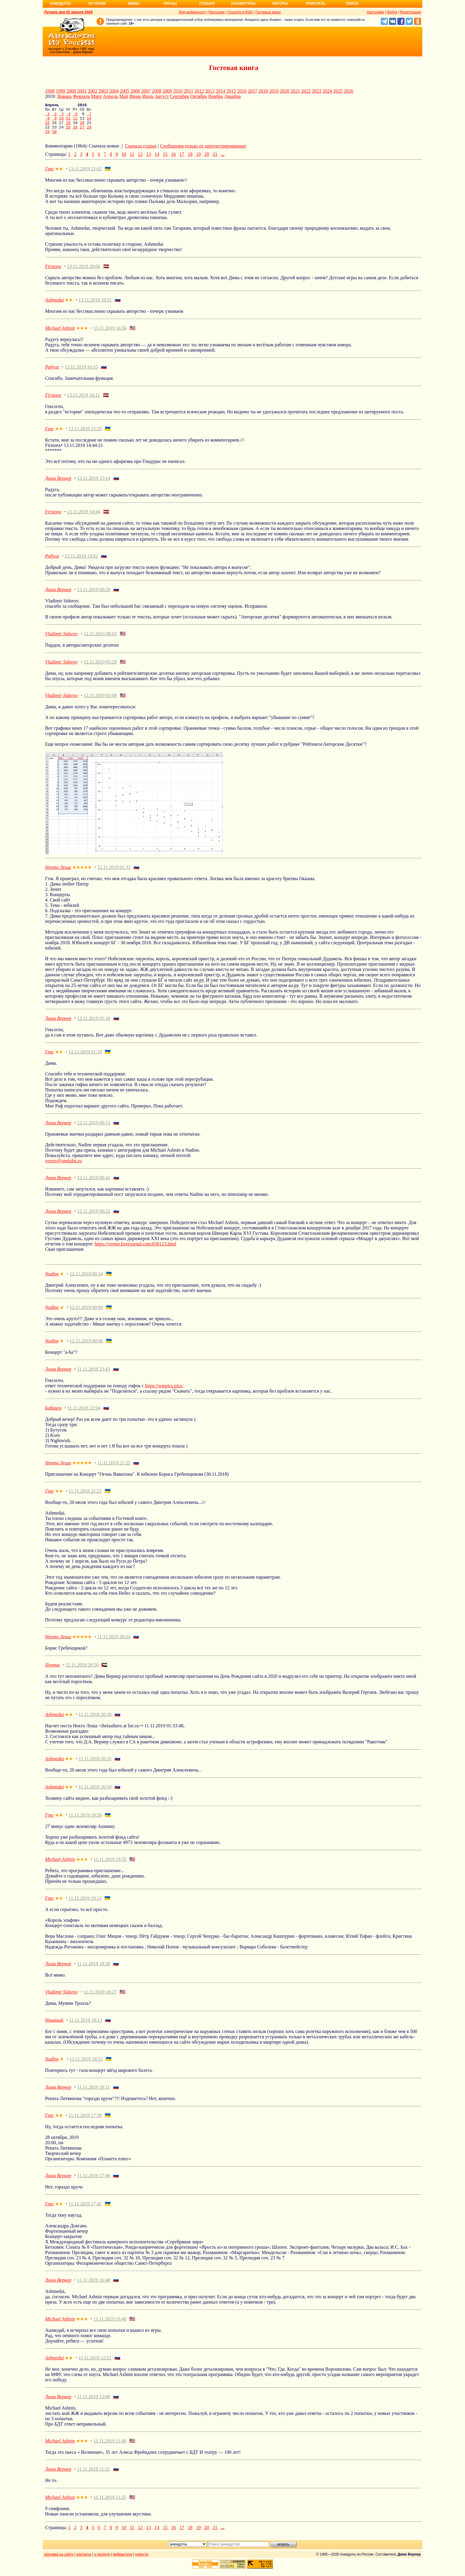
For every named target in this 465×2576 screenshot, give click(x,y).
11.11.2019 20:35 (95, 1764)
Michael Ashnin (60, 334)
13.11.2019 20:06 (83, 272)
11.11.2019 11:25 (109, 2503)
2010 (178, 90)
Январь (64, 96)
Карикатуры (243, 3)
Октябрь (198, 96)
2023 (316, 90)
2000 (71, 90)
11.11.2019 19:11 (85, 1904)
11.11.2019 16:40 (109, 2325)
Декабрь (232, 96)
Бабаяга (53, 1414)
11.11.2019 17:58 (85, 2121)
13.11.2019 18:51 (95, 306)
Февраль (81, 96)
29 (47, 137)
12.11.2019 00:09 (86, 1313)
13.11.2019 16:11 (83, 401)
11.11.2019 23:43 (93, 1375)
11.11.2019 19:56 (85, 1821)
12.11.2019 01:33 (113, 873)
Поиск (352, 3)
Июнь (135, 96)
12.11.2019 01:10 (85, 1058)
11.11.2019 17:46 (93, 2181)
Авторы (280, 3)
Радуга (52, 373)
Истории (97, 3)
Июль (147, 96)
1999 (60, 90)
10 (61, 121)
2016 (241, 90)
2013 (209, 90)
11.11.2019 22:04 (83, 1414)
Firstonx (53, 272)
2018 (263, 90)
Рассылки (216, 12)
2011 (188, 90)
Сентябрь (179, 96)
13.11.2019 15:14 (93, 484)
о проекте (102, 2560)
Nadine (52, 1280)
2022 (305, 90)
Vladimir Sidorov (61, 639)
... (222, 160)
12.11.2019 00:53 (93, 1128)
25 (68, 132)
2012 (199, 90)
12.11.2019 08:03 (100, 639)
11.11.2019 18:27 (100, 1998)
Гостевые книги (268, 12)
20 (82, 127)
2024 (327, 90)
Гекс (49, 174)
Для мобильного (192, 12)
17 (181, 160)
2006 (135, 90)
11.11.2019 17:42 (85, 2209)
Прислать (315, 3)
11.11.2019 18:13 (85, 2026)
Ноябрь (215, 96)
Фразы (170, 3)
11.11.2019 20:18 (95, 1793)
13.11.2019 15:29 (85, 434)
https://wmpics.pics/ (164, 1391)
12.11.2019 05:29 (100, 668)
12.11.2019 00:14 (86, 1280)
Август (162, 96)
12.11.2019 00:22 (93, 1217)
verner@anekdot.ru (63, 1166)
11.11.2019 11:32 (93, 2475)
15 (47, 127)
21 (215, 160)
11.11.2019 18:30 (93, 1969)
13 (148, 160)
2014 (220, 90)
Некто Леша (58, 873)
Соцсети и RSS (240, 12)
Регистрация (410, 12)
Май (123, 96)
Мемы (134, 3)
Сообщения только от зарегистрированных (203, 152)
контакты (84, 2560)
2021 (295, 90)
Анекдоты (60, 3)
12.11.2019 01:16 (93, 1024)
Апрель (110, 96)
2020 (284, 90)
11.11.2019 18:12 (86, 2065)
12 (75, 121)
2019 (273, 90)
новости (141, 2560)
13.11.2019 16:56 (110, 334)
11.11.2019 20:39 (95, 1720)
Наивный (54, 2026)
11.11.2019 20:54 (113, 1642)
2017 (252, 90)
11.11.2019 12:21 (95, 2364)
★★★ (82, 334)
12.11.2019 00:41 (93, 1183)
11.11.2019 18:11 (93, 2093)
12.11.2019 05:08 (100, 701)
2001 (82, 90)
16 (173, 160)
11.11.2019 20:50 (82, 1671)
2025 (338, 90)
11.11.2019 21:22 (113, 1469)
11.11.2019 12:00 (93, 2402)
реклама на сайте (59, 2560)
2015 (231, 90)
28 (89, 132)
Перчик (52, 1671)
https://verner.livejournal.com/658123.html (135, 1250)
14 (89, 121)
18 (68, 127)
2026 (348, 90)
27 (82, 132)
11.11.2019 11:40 (109, 2447)
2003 (103, 90)
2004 (114, 90)
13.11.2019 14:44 (83, 517)
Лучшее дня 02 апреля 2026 (68, 12)
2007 (146, 90)
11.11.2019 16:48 (93, 2286)
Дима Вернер (58, 484)
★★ (59, 175)
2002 (92, 90)
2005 (124, 90)
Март (96, 96)
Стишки (206, 3)
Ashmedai (54, 306)
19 (198, 160)
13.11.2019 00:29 (93, 595)
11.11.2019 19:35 (109, 1865)
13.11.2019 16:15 (81, 373)
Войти (392, 12)
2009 (167, 90)
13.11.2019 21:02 (85, 174)
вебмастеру (122, 2560)
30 (54, 137)
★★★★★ (82, 874)
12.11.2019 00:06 (86, 1347)
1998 (50, 90)
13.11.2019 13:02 (81, 562)
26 (75, 132)
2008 (156, 90)
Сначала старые (141, 152)
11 (68, 121)
